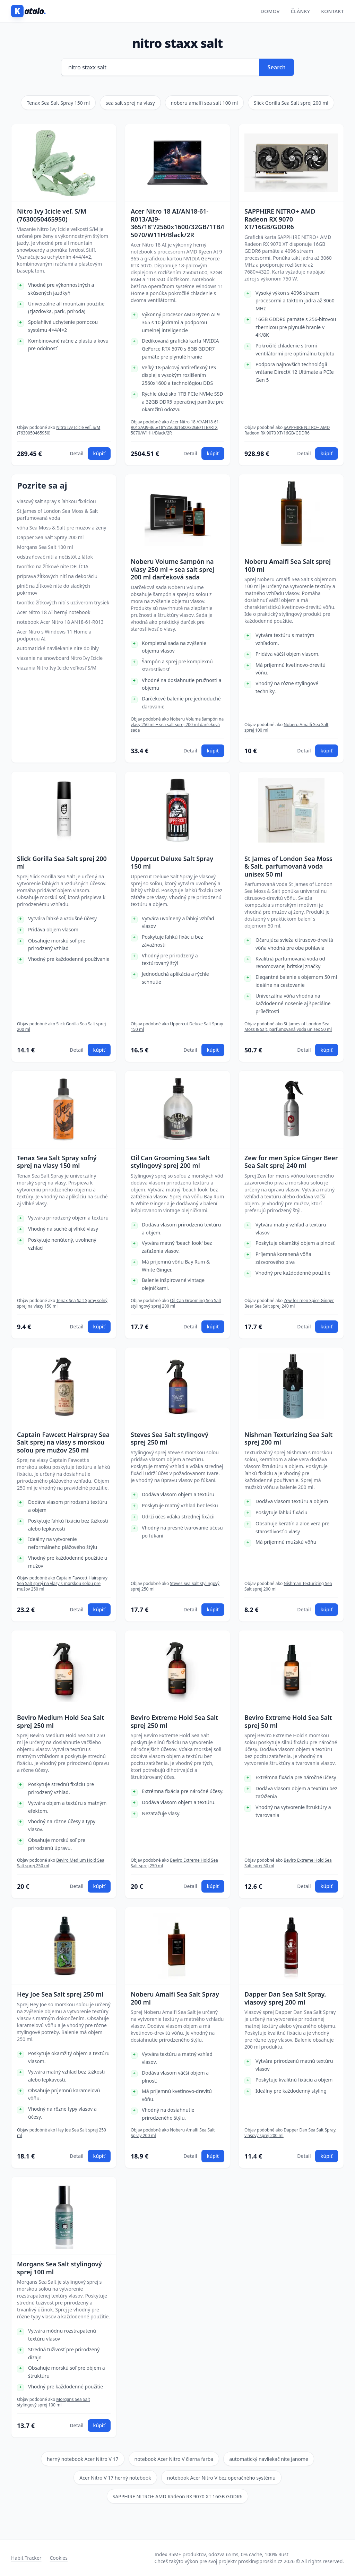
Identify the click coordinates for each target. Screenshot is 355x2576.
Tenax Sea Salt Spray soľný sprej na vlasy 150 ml (57, 1162)
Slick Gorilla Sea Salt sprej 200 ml (291, 103)
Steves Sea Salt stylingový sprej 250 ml (169, 1438)
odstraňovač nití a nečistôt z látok (55, 556)
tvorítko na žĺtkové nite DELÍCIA (52, 566)
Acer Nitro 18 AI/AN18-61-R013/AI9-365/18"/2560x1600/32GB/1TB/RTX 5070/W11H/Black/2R (177, 223)
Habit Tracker (26, 2558)
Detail (76, 453)
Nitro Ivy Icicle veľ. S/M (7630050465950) (51, 215)
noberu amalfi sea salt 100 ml (204, 103)
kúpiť (99, 453)
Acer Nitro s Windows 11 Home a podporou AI (54, 635)
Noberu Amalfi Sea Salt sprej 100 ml (287, 565)
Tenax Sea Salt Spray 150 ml (58, 103)
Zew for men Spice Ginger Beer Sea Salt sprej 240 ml (291, 1162)
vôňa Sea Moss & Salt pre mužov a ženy (61, 527)
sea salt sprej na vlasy (130, 103)
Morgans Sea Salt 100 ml (45, 547)
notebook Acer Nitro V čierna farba (174, 2459)
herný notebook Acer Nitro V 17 (82, 2459)
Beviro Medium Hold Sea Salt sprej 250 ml (60, 1721)
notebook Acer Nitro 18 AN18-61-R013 (60, 622)
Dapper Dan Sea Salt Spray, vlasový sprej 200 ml (285, 1998)
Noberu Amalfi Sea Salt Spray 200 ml (175, 1998)
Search (277, 67)
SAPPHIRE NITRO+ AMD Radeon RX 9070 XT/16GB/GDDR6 (279, 219)
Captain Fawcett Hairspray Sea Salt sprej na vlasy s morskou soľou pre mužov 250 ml (63, 1442)
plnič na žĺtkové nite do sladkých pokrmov (53, 589)
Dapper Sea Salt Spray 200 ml (50, 537)
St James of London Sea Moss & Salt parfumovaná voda (57, 514)
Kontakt (332, 11)
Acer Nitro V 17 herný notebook (115, 2477)
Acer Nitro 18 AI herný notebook (53, 612)
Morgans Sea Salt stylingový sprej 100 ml (59, 2268)
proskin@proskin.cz (260, 2561)
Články (300, 11)
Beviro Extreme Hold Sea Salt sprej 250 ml (174, 1721)
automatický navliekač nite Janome (268, 2459)
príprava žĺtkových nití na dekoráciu (57, 576)
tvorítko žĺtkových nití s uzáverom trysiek (63, 602)
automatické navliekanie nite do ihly (58, 648)
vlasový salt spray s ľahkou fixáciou (56, 501)
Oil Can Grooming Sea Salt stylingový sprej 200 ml (170, 1162)
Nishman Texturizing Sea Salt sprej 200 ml (288, 1438)
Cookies (58, 2558)
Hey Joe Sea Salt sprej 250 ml (60, 1994)
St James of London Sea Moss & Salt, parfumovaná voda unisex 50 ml (288, 866)
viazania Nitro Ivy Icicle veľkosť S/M (56, 667)
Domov (270, 11)
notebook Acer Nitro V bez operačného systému (221, 2477)
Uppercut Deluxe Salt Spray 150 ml (172, 862)
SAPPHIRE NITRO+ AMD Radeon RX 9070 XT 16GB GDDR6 (178, 2496)
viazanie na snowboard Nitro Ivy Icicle (60, 658)
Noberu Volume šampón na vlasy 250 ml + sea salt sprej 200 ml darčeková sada (172, 569)
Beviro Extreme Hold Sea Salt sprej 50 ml (288, 1721)
